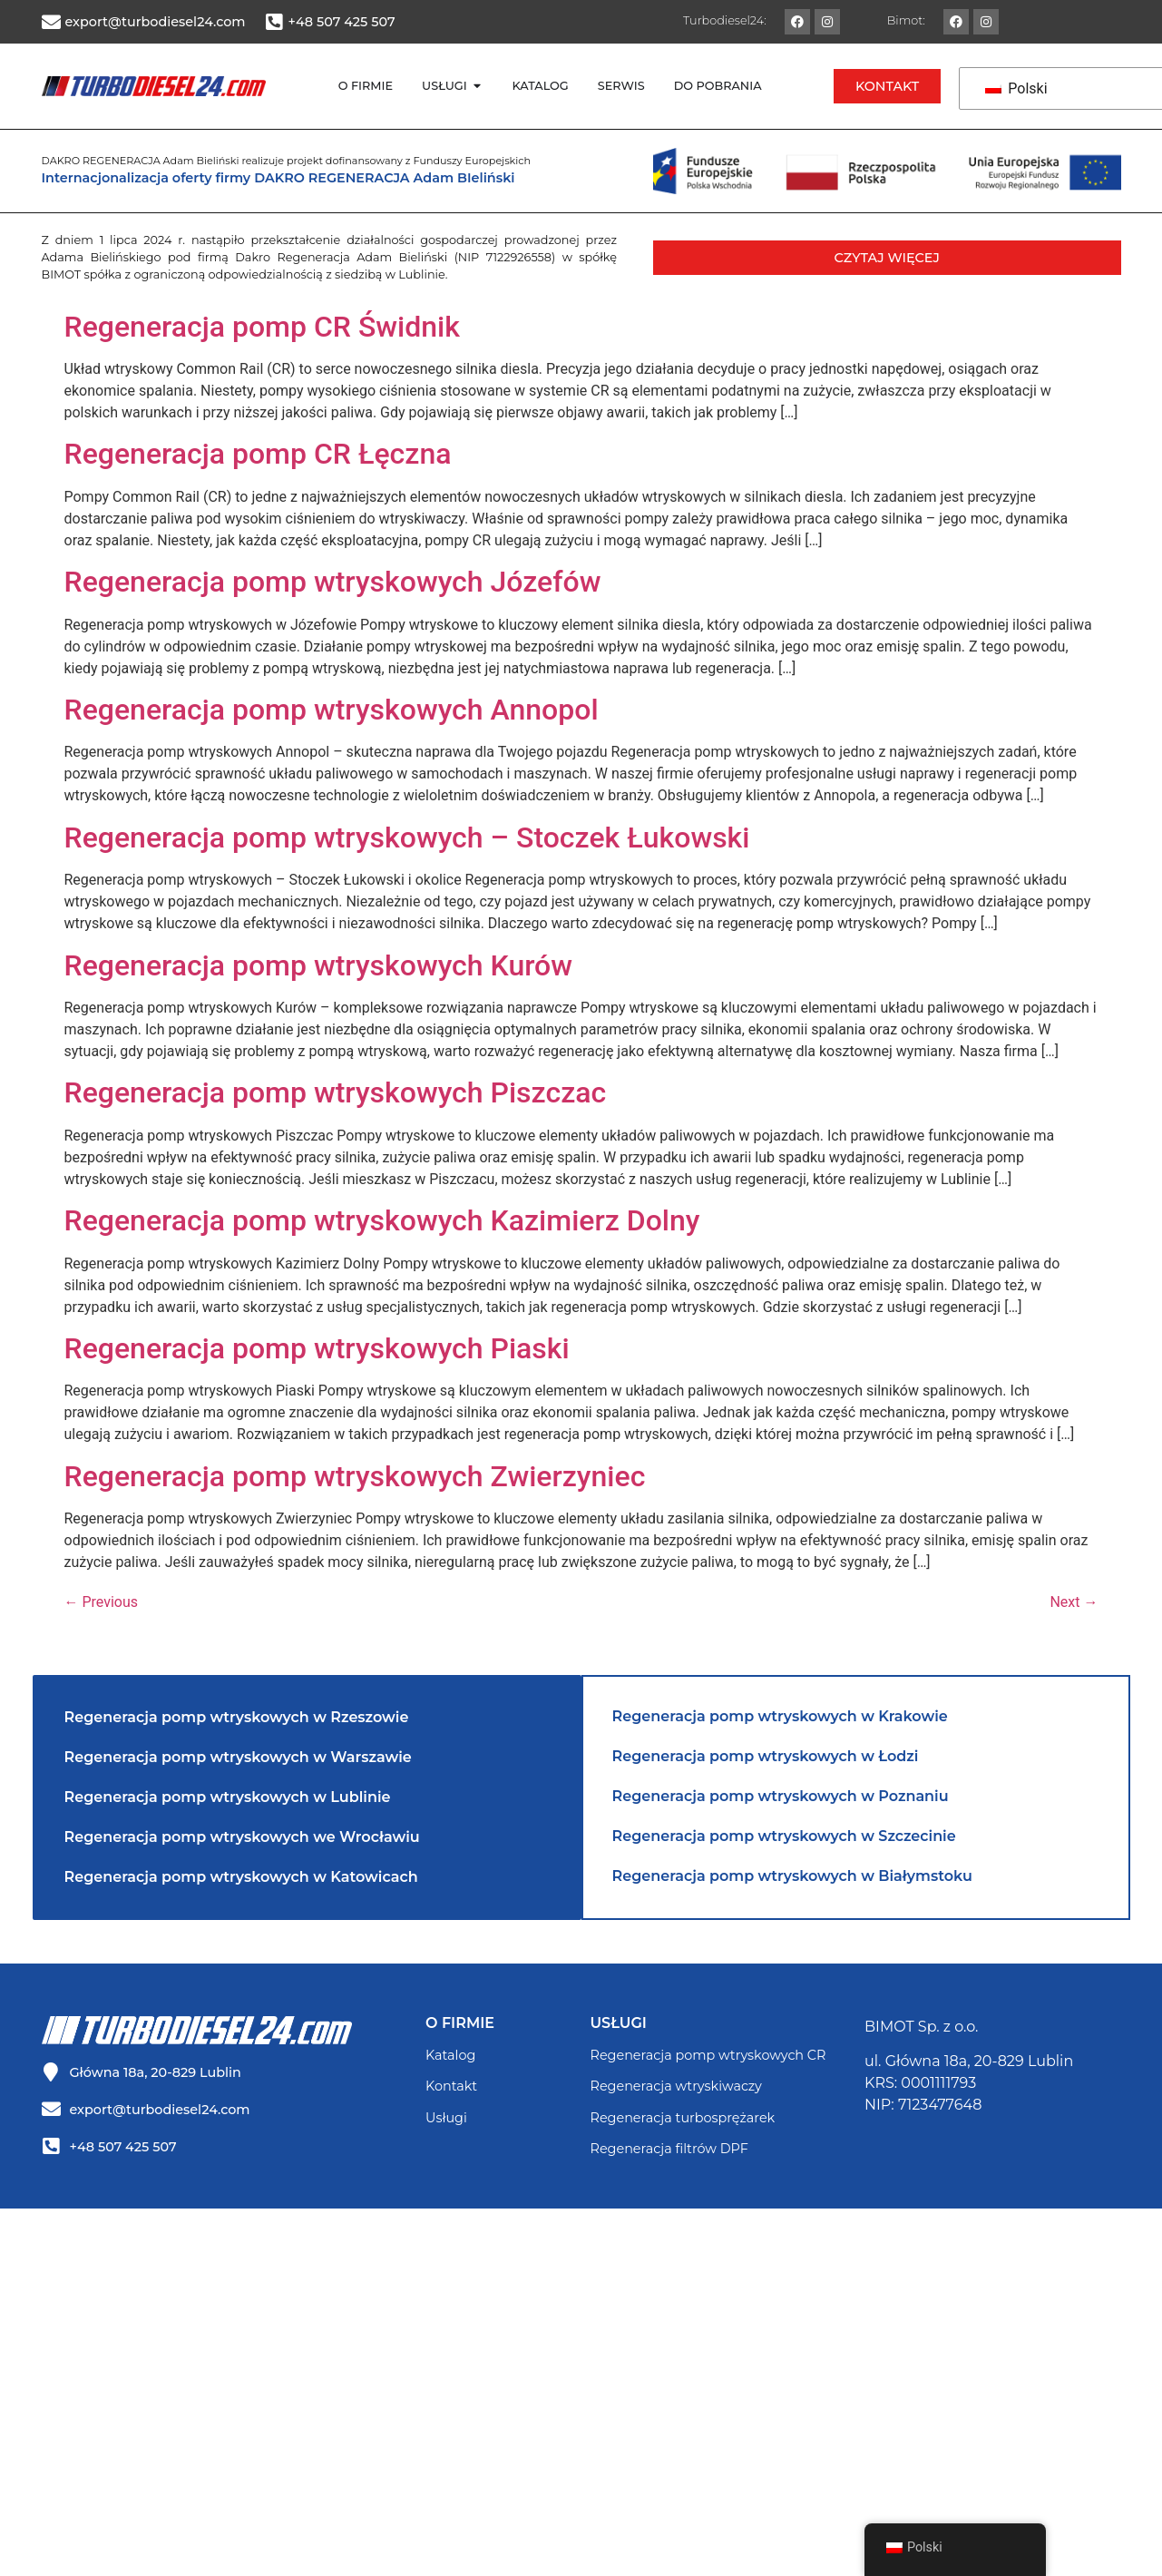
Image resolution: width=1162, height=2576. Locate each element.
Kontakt (451, 2086)
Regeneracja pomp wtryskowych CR (708, 2055)
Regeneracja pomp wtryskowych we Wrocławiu (242, 1837)
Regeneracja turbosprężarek (683, 2118)
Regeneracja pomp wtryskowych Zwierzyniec (355, 1476)
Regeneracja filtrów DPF (669, 2148)
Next (1074, 1602)
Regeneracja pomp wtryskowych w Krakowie (780, 1716)
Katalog (450, 2055)
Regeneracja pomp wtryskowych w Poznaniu (780, 1796)
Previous (101, 1602)
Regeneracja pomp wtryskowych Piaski (317, 1348)
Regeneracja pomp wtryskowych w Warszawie (238, 1757)
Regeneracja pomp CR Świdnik (262, 326)
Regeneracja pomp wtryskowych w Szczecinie (784, 1836)
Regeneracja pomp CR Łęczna (258, 453)
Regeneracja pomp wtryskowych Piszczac (335, 1092)
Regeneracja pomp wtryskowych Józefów (332, 581)
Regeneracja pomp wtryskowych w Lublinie (227, 1797)
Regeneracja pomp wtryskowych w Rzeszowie (236, 1717)
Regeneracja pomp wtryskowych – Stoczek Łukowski (407, 837)
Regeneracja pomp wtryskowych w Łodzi (765, 1756)
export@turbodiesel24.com (155, 22)
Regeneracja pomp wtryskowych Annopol (331, 709)
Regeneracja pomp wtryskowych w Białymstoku (792, 1876)
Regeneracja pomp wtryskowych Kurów (318, 965)
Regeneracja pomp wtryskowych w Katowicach (241, 1876)
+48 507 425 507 (341, 22)
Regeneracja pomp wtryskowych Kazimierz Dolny (382, 1220)
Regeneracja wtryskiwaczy (676, 2086)
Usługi (446, 2118)
